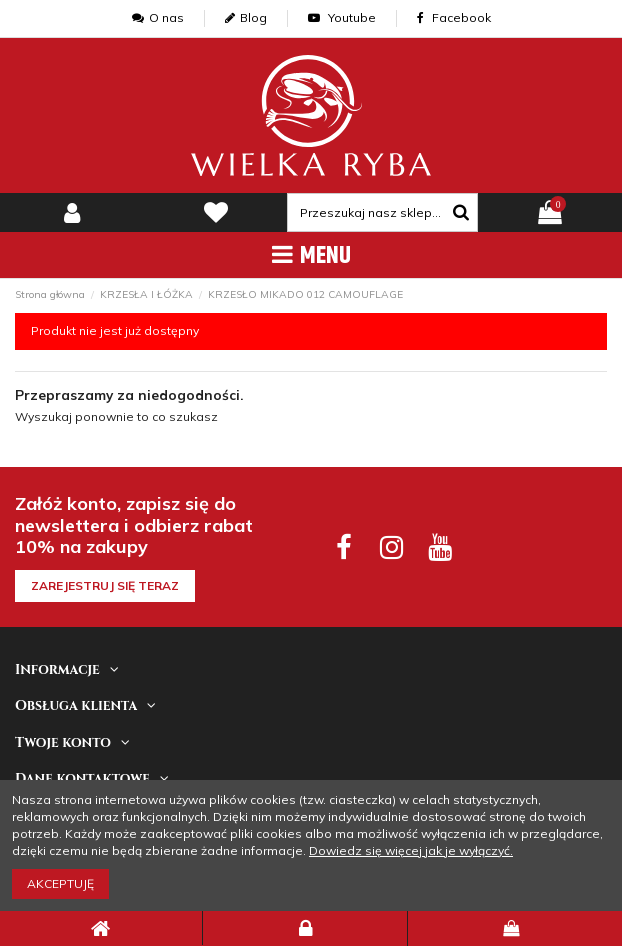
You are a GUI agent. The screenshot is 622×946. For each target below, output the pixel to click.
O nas (158, 17)
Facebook (454, 17)
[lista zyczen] (216, 213)
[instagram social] (391, 546)
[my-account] (72, 213)
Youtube (342, 17)
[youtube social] (438, 546)
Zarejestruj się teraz (105, 585)
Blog (246, 17)
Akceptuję (60, 883)
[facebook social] (343, 546)
